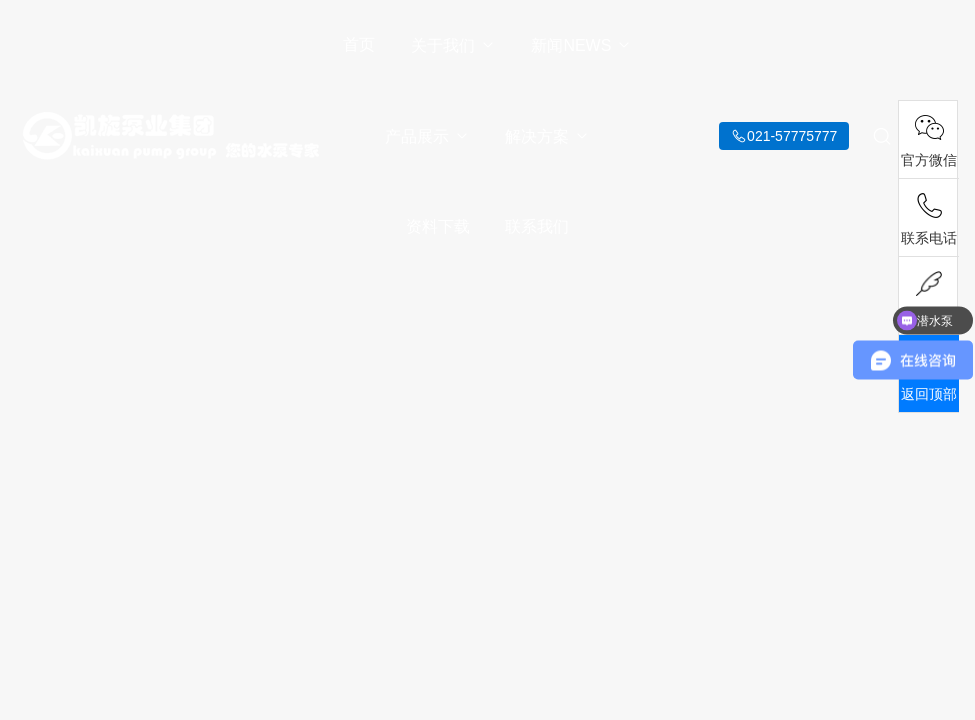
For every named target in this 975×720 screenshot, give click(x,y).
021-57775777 (792, 136)
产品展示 (427, 136)
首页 (359, 44)
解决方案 (547, 136)
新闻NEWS (581, 45)
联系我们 (537, 226)
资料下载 (438, 226)
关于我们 (453, 45)
